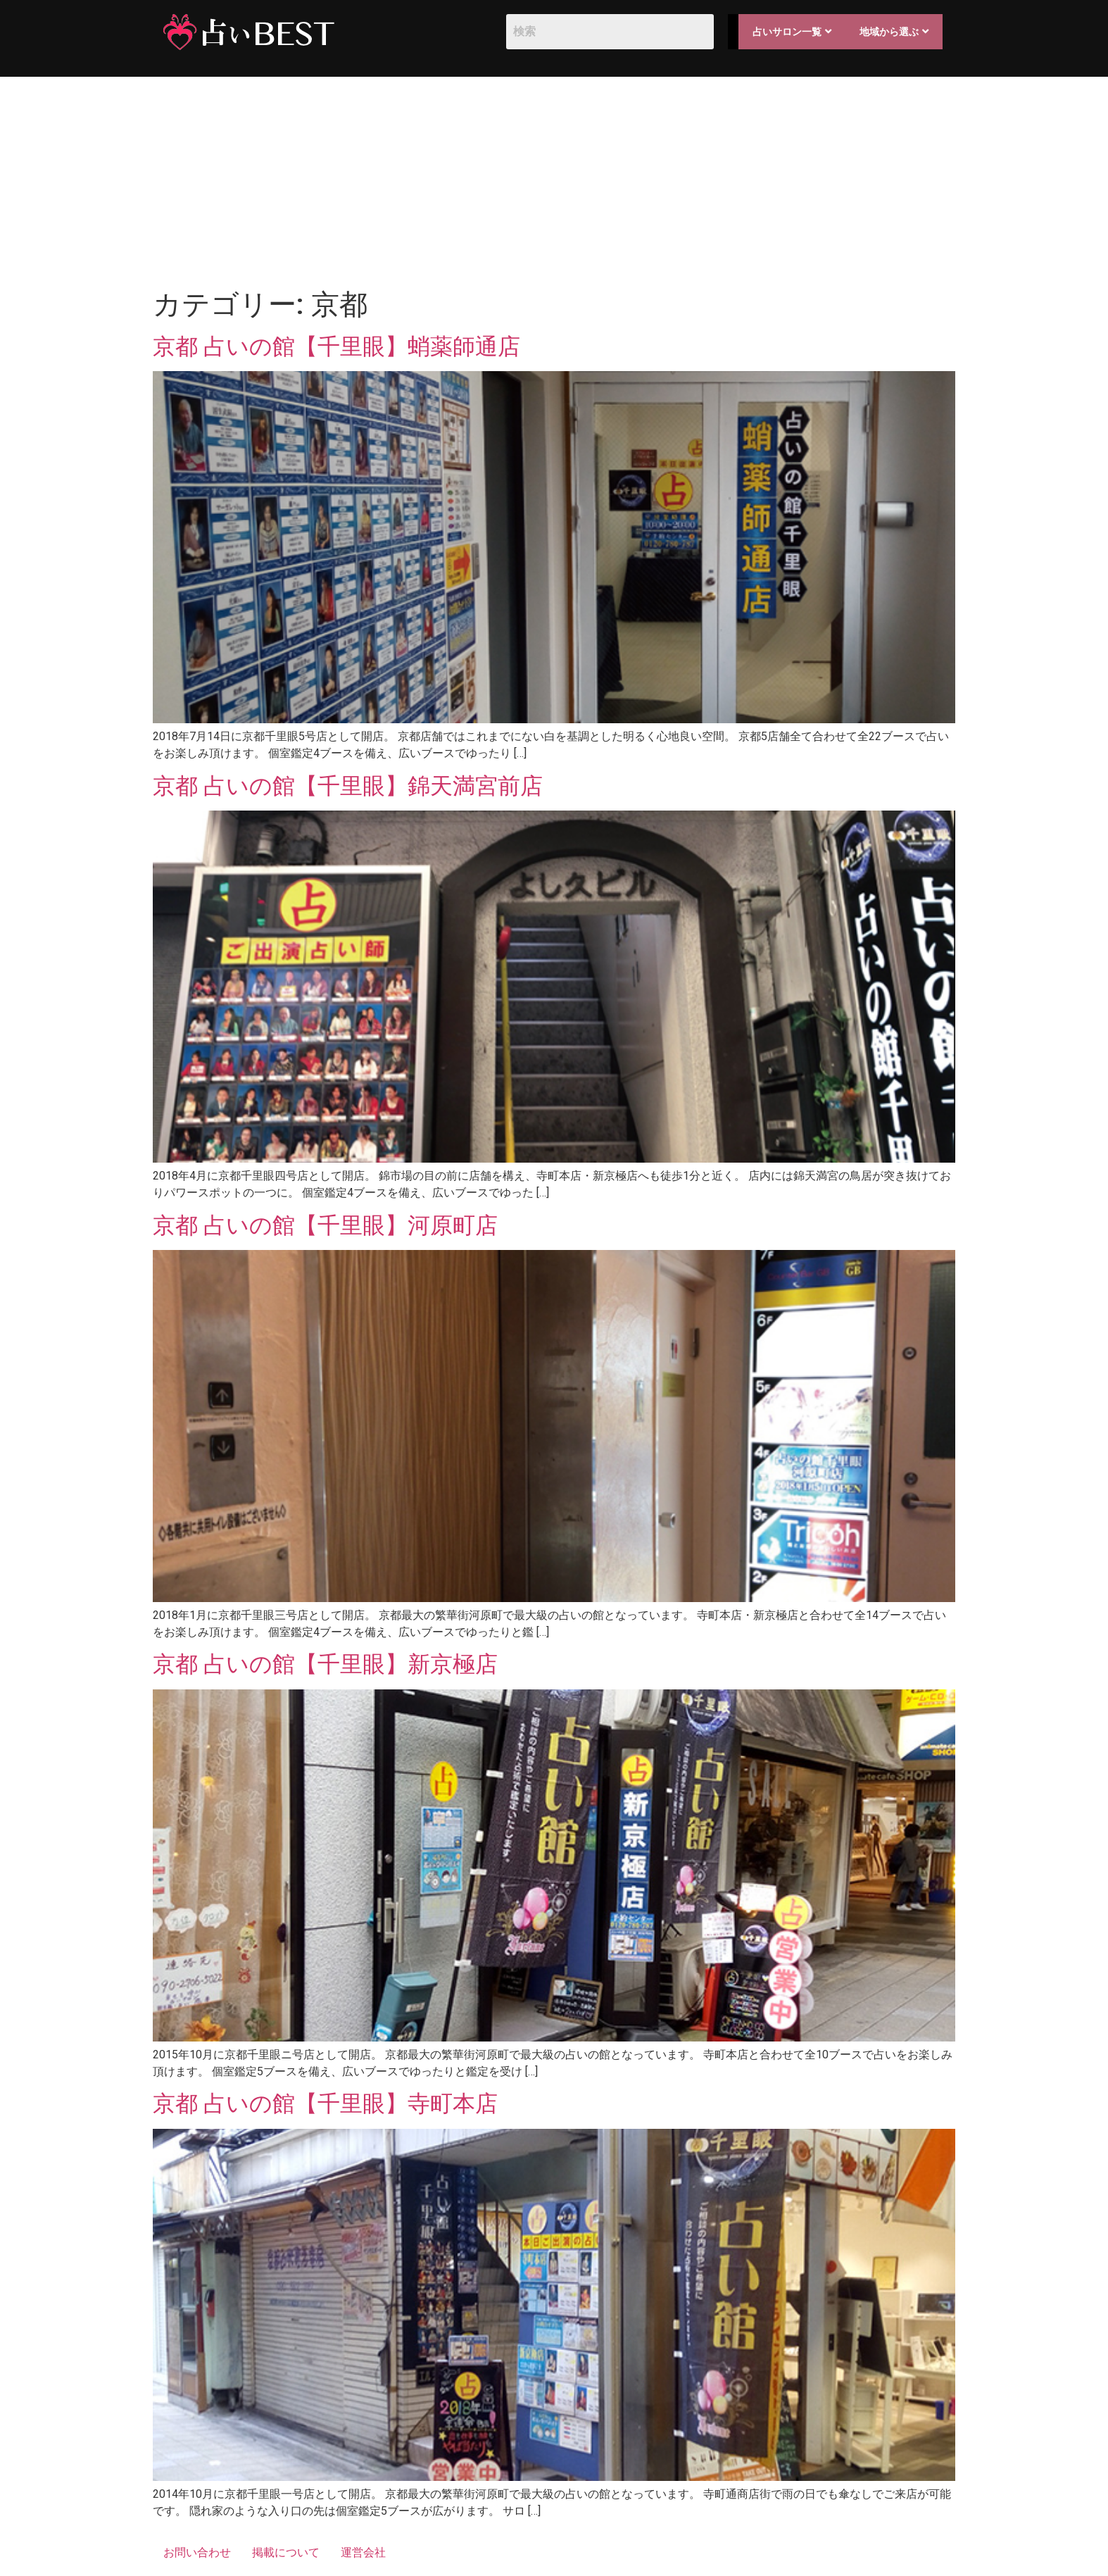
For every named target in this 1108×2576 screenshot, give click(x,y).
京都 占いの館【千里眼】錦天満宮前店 (348, 786)
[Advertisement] (554, 182)
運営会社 (363, 2552)
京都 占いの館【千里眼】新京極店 (325, 1664)
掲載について (286, 2552)
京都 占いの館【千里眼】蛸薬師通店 (336, 346)
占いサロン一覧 (792, 31)
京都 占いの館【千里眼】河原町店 (325, 1225)
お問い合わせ (197, 2552)
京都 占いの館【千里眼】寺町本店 (325, 2103)
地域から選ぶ (894, 31)
